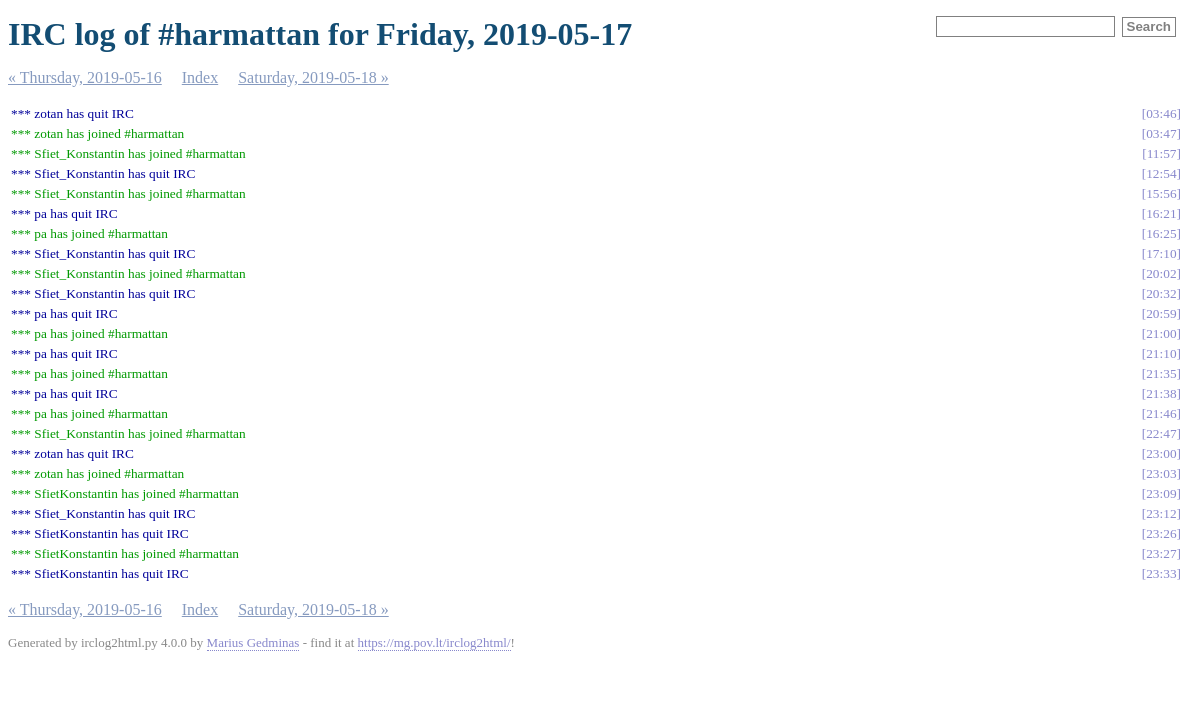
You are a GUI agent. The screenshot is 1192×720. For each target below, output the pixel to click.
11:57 (1162, 153)
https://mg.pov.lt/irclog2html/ (434, 642)
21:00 (1161, 333)
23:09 (1161, 493)
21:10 (1161, 353)
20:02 (1161, 273)
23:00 (1161, 453)
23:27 (1161, 553)
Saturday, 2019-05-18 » (313, 77)
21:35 (1161, 373)
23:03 (1161, 473)
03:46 (1161, 113)
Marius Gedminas (253, 642)
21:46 (1161, 413)
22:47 (1161, 433)
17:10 (1161, 253)
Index (200, 77)
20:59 (1161, 313)
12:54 (1161, 173)
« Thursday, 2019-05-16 (85, 77)
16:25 (1161, 233)
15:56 (1161, 193)
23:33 (1161, 573)
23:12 (1161, 513)
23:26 (1161, 533)
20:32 (1161, 293)
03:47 (1161, 133)
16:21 (1161, 213)
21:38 (1161, 393)
